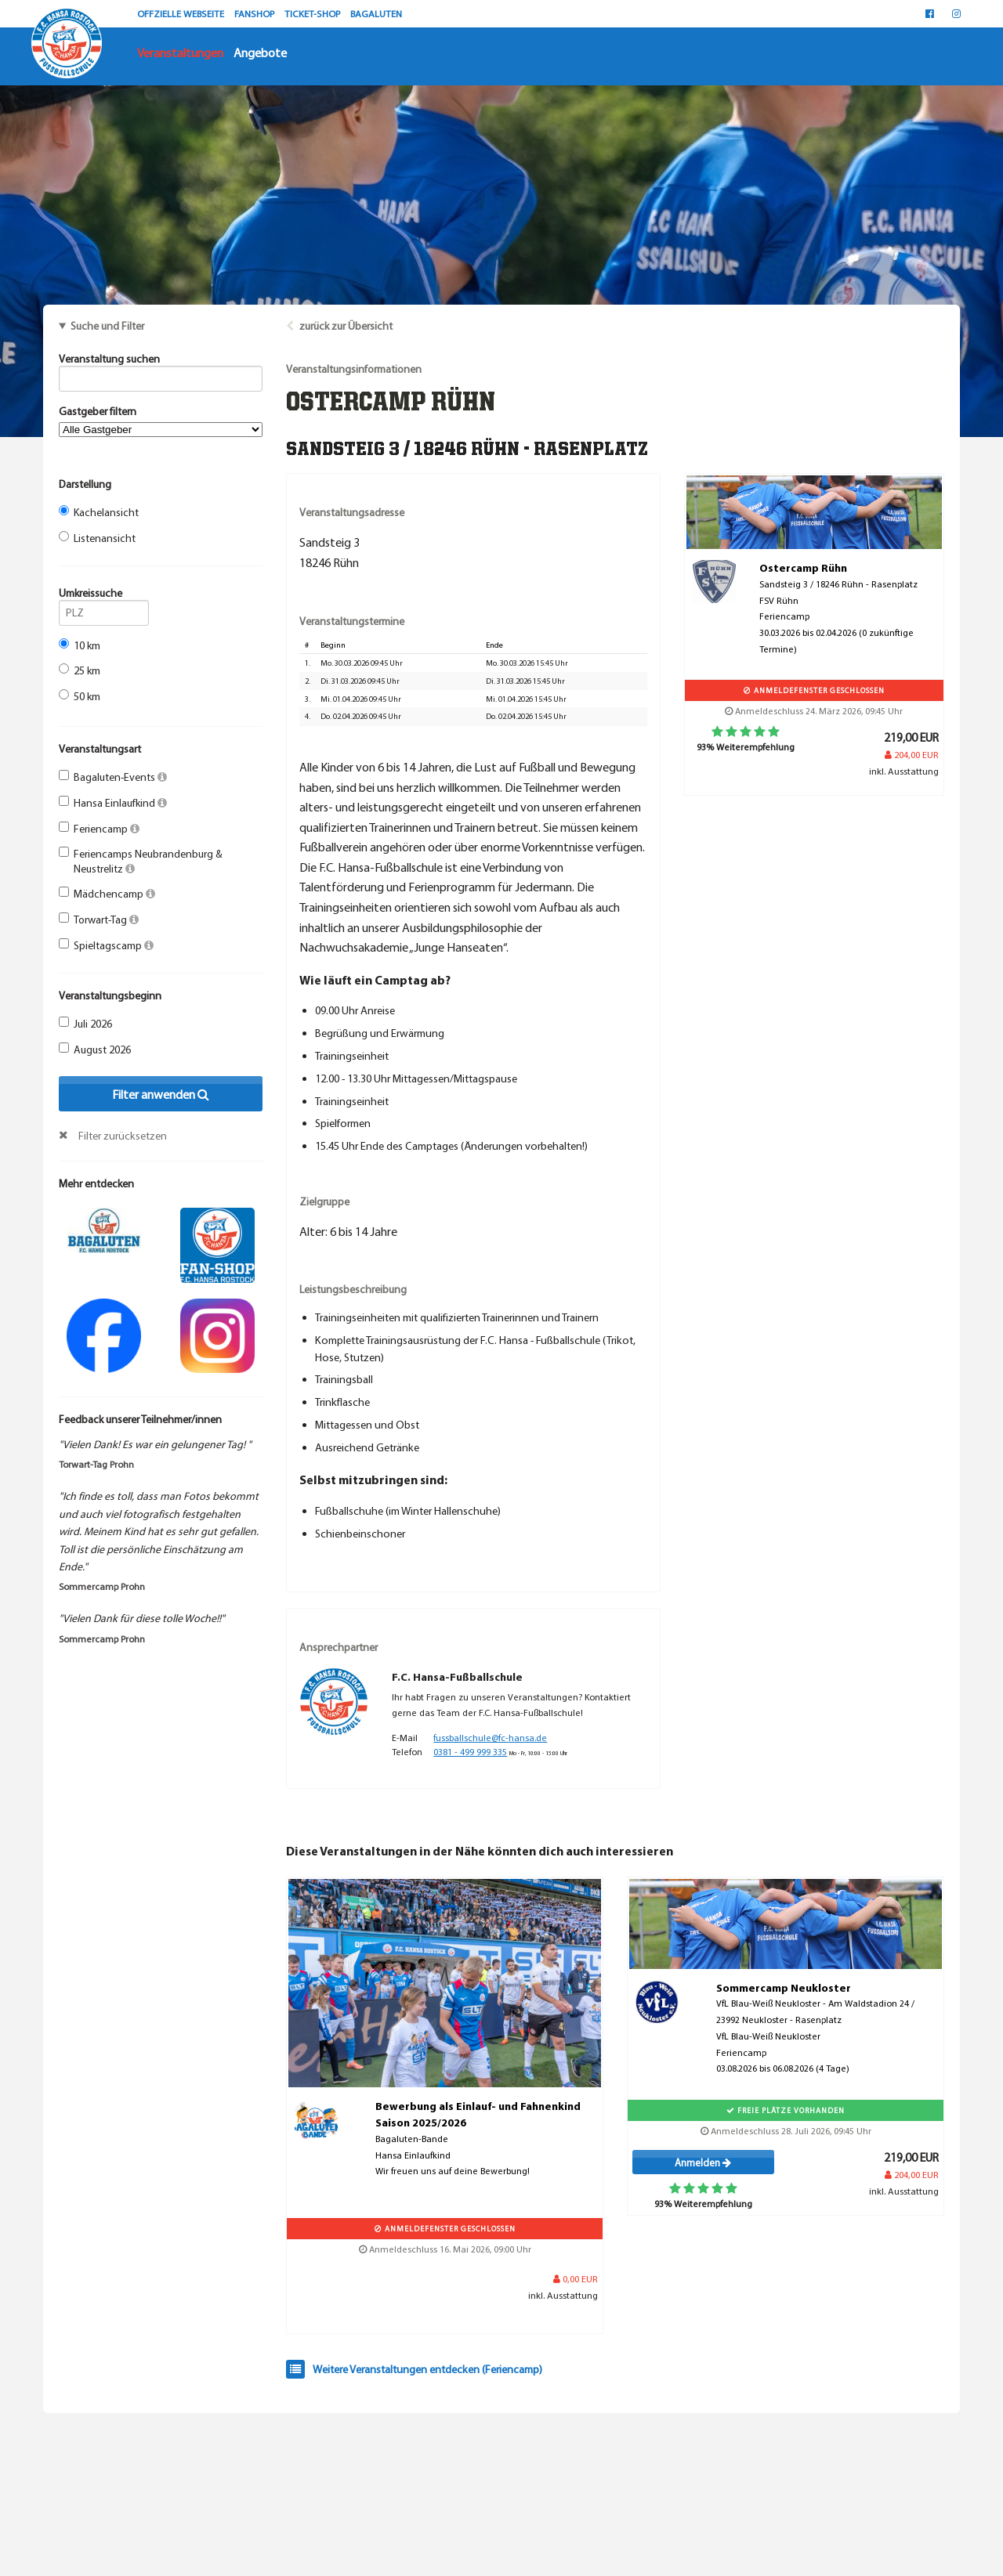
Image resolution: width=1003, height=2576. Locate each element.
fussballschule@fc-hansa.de (490, 1737)
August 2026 (95, 1049)
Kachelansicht (99, 512)
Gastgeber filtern (161, 420)
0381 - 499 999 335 (470, 1752)
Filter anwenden (160, 1094)
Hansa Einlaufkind (113, 803)
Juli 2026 (85, 1024)
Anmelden (703, 2162)
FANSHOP (255, 13)
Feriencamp (99, 829)
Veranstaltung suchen (161, 361)
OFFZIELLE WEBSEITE (181, 13)
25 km (79, 670)
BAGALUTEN (376, 13)
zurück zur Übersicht (346, 326)
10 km (79, 645)
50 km (79, 696)
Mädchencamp (107, 894)
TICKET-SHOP (313, 13)
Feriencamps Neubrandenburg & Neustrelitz (141, 861)
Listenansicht (97, 538)
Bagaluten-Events (113, 777)
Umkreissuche (104, 595)
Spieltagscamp (106, 945)
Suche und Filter (107, 325)
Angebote (260, 52)
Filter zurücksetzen (122, 1136)
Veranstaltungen (180, 52)
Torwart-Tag (99, 919)
